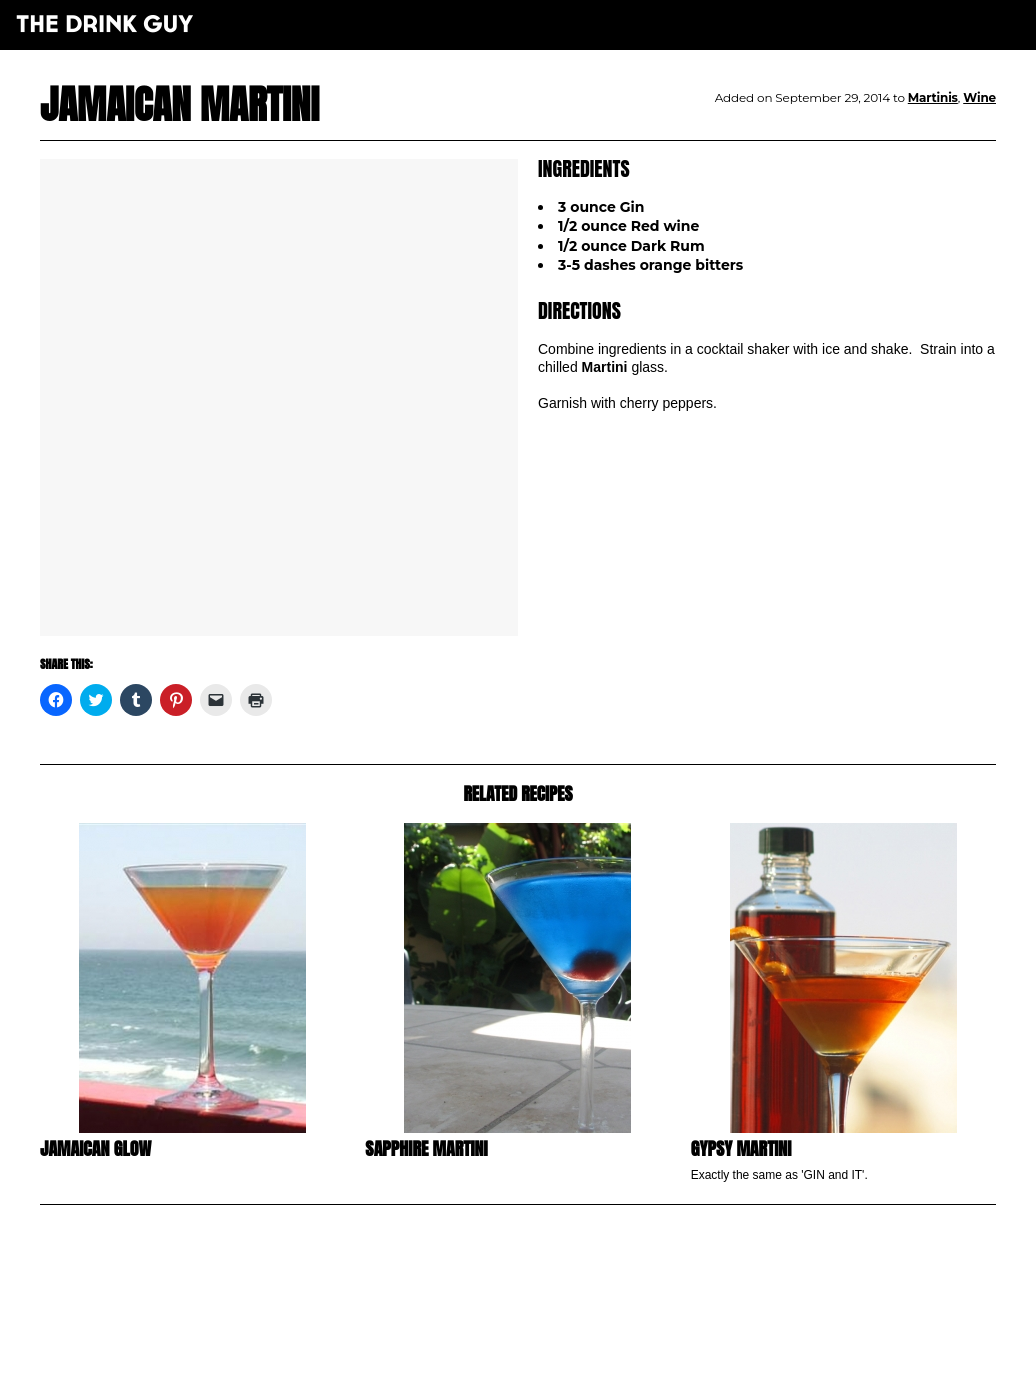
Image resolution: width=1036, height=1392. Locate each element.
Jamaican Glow (95, 1148)
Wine (979, 97)
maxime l (545, 1365)
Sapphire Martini (426, 1148)
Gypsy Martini (741, 1148)
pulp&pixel (543, 1352)
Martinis (933, 97)
